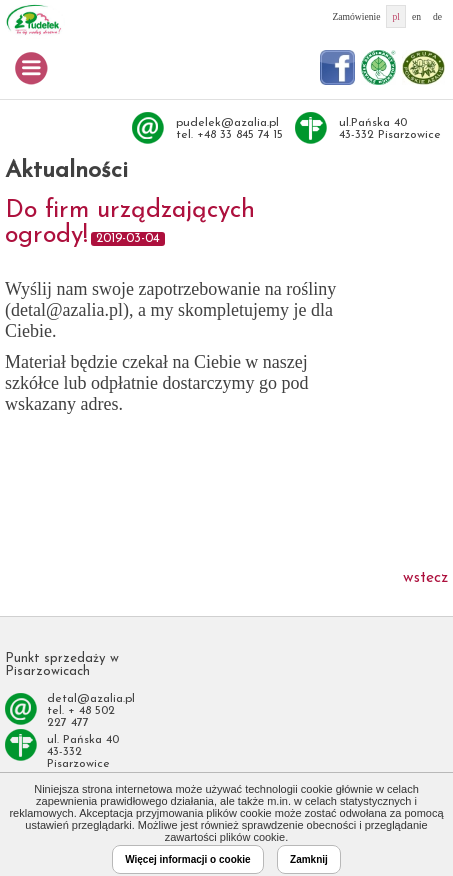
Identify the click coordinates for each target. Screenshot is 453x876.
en (416, 16)
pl (395, 16)
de (437, 16)
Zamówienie (356, 16)
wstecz (425, 578)
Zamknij (309, 859)
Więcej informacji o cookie (188, 859)
